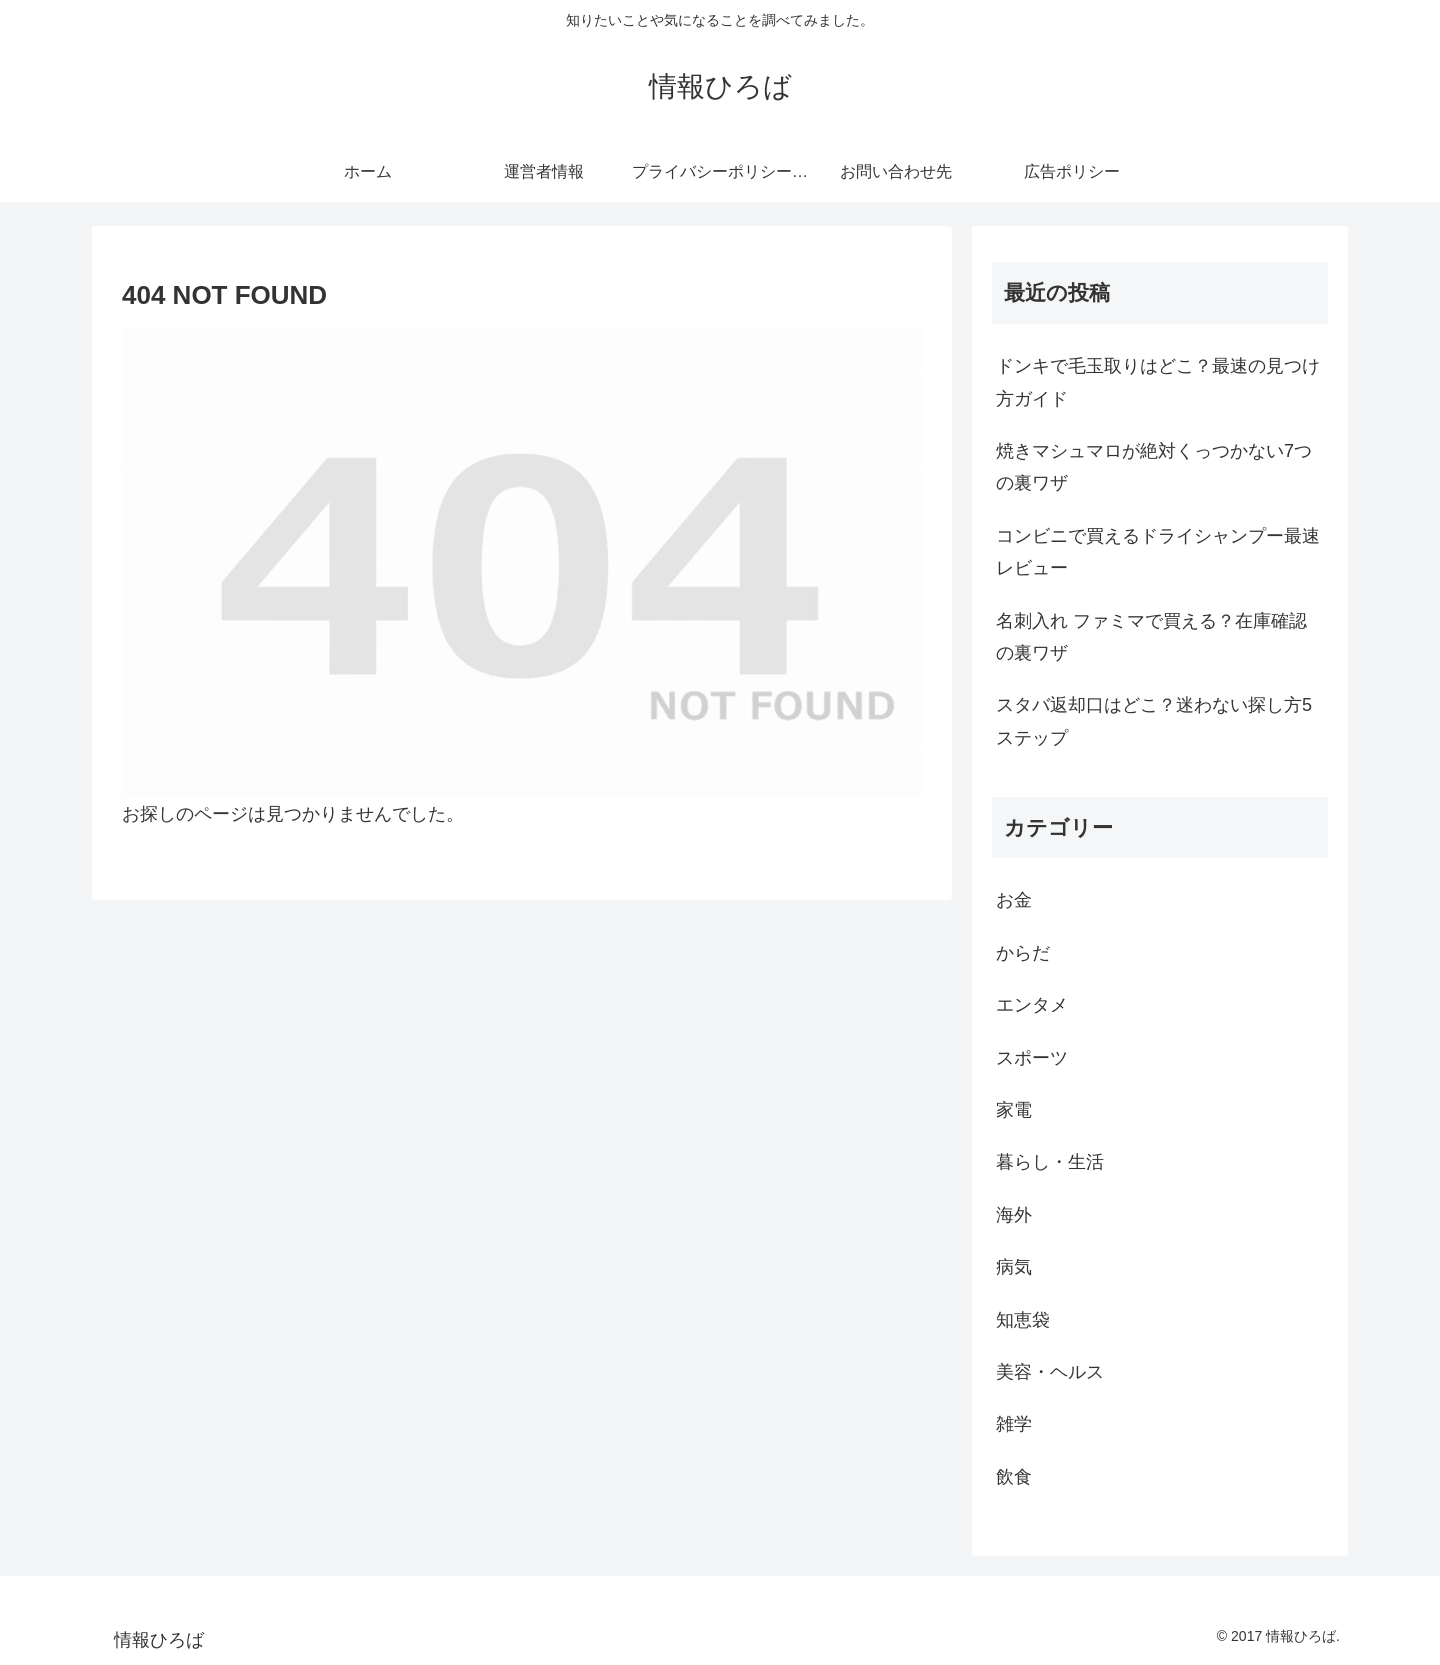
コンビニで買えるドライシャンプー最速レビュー (1158, 552)
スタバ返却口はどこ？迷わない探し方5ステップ (1154, 721)
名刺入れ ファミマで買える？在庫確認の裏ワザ (1151, 637)
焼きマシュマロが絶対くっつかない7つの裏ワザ (1154, 467)
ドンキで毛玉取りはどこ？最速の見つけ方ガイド (1158, 382)
